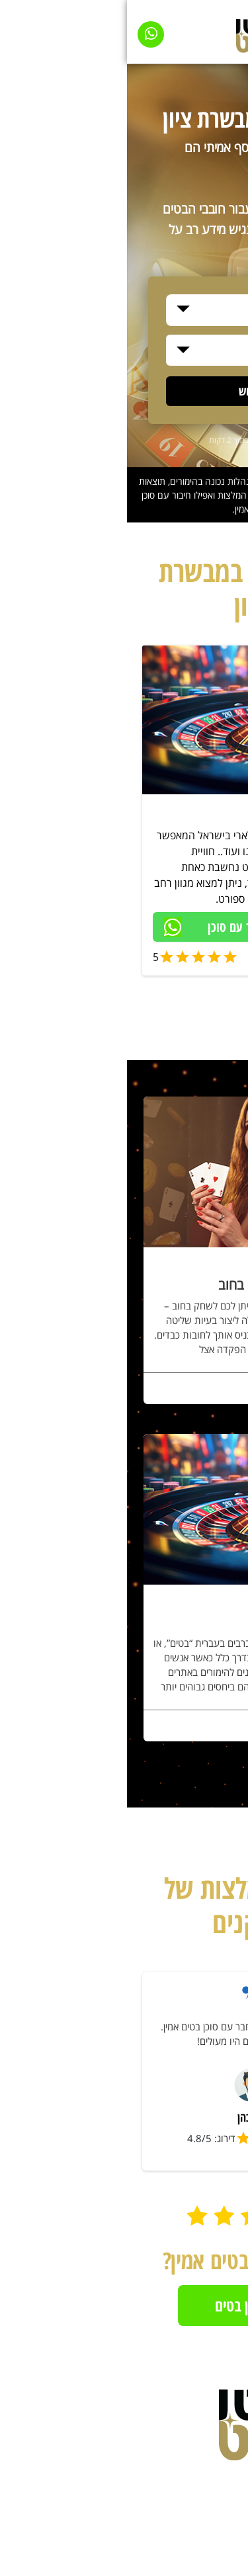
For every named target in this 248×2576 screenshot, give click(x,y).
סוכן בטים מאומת (185, 955)
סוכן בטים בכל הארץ (172, 813)
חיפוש (124, 391)
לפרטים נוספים (184, 1391)
